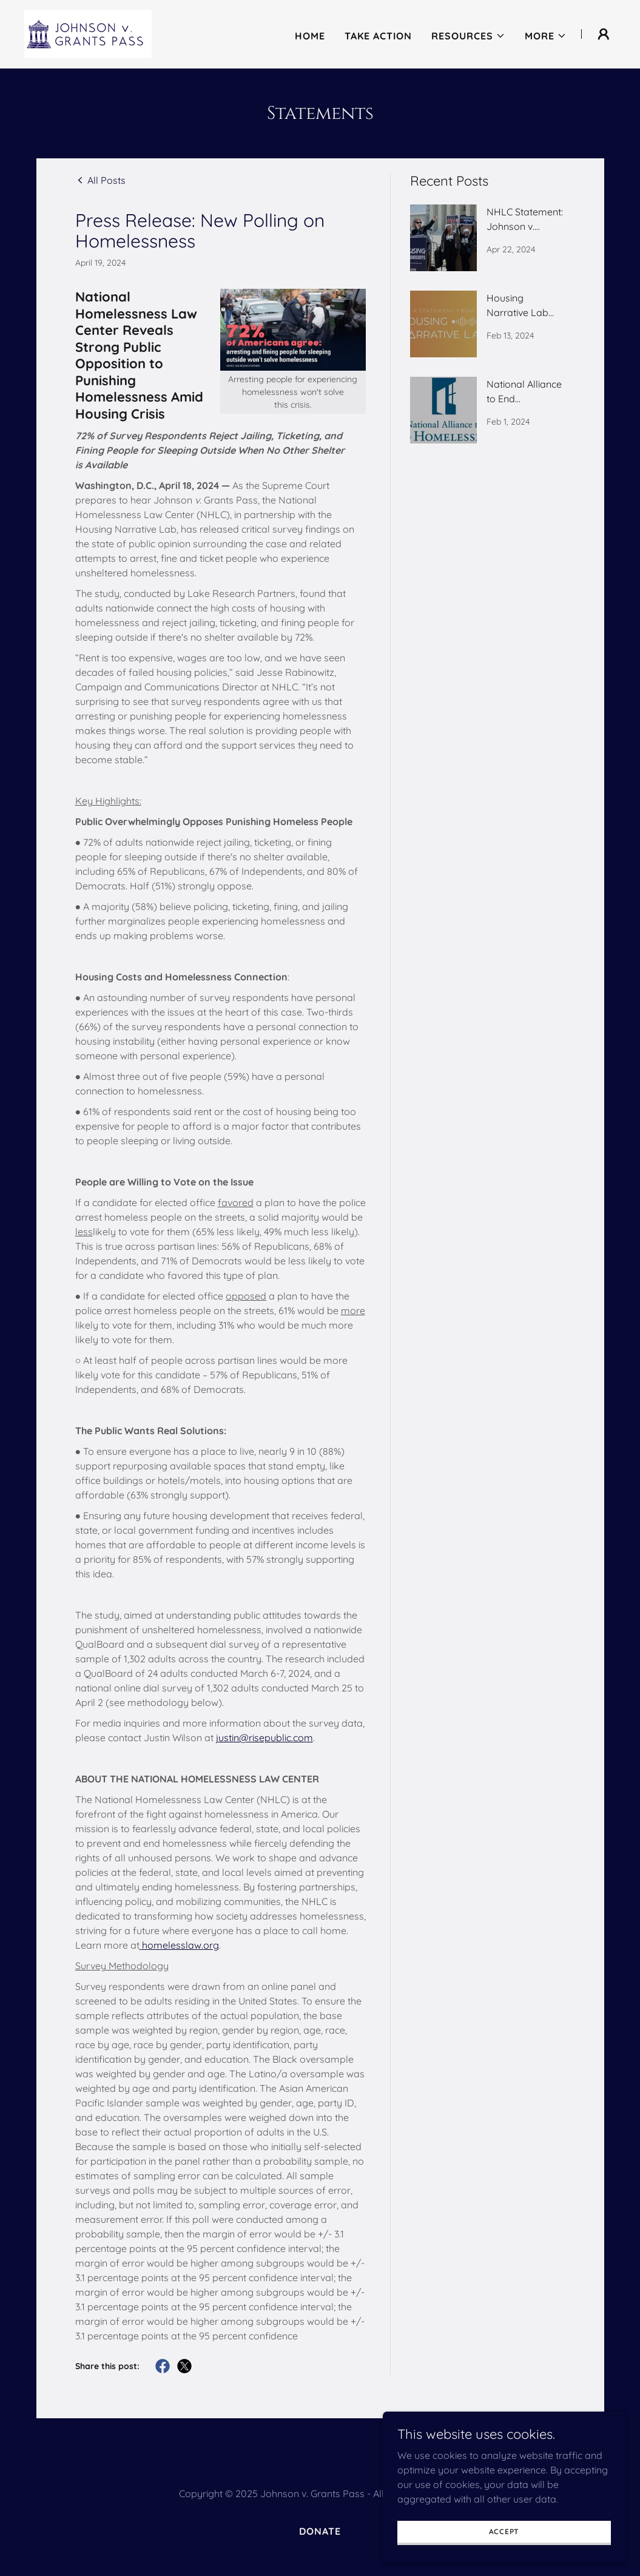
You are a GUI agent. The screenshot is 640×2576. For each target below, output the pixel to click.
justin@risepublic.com (264, 1737)
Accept (504, 2531)
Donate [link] (320, 2531)
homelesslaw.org (180, 1945)
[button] (468, 35)
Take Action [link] (378, 35)
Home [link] (310, 35)
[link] (86, 32)
